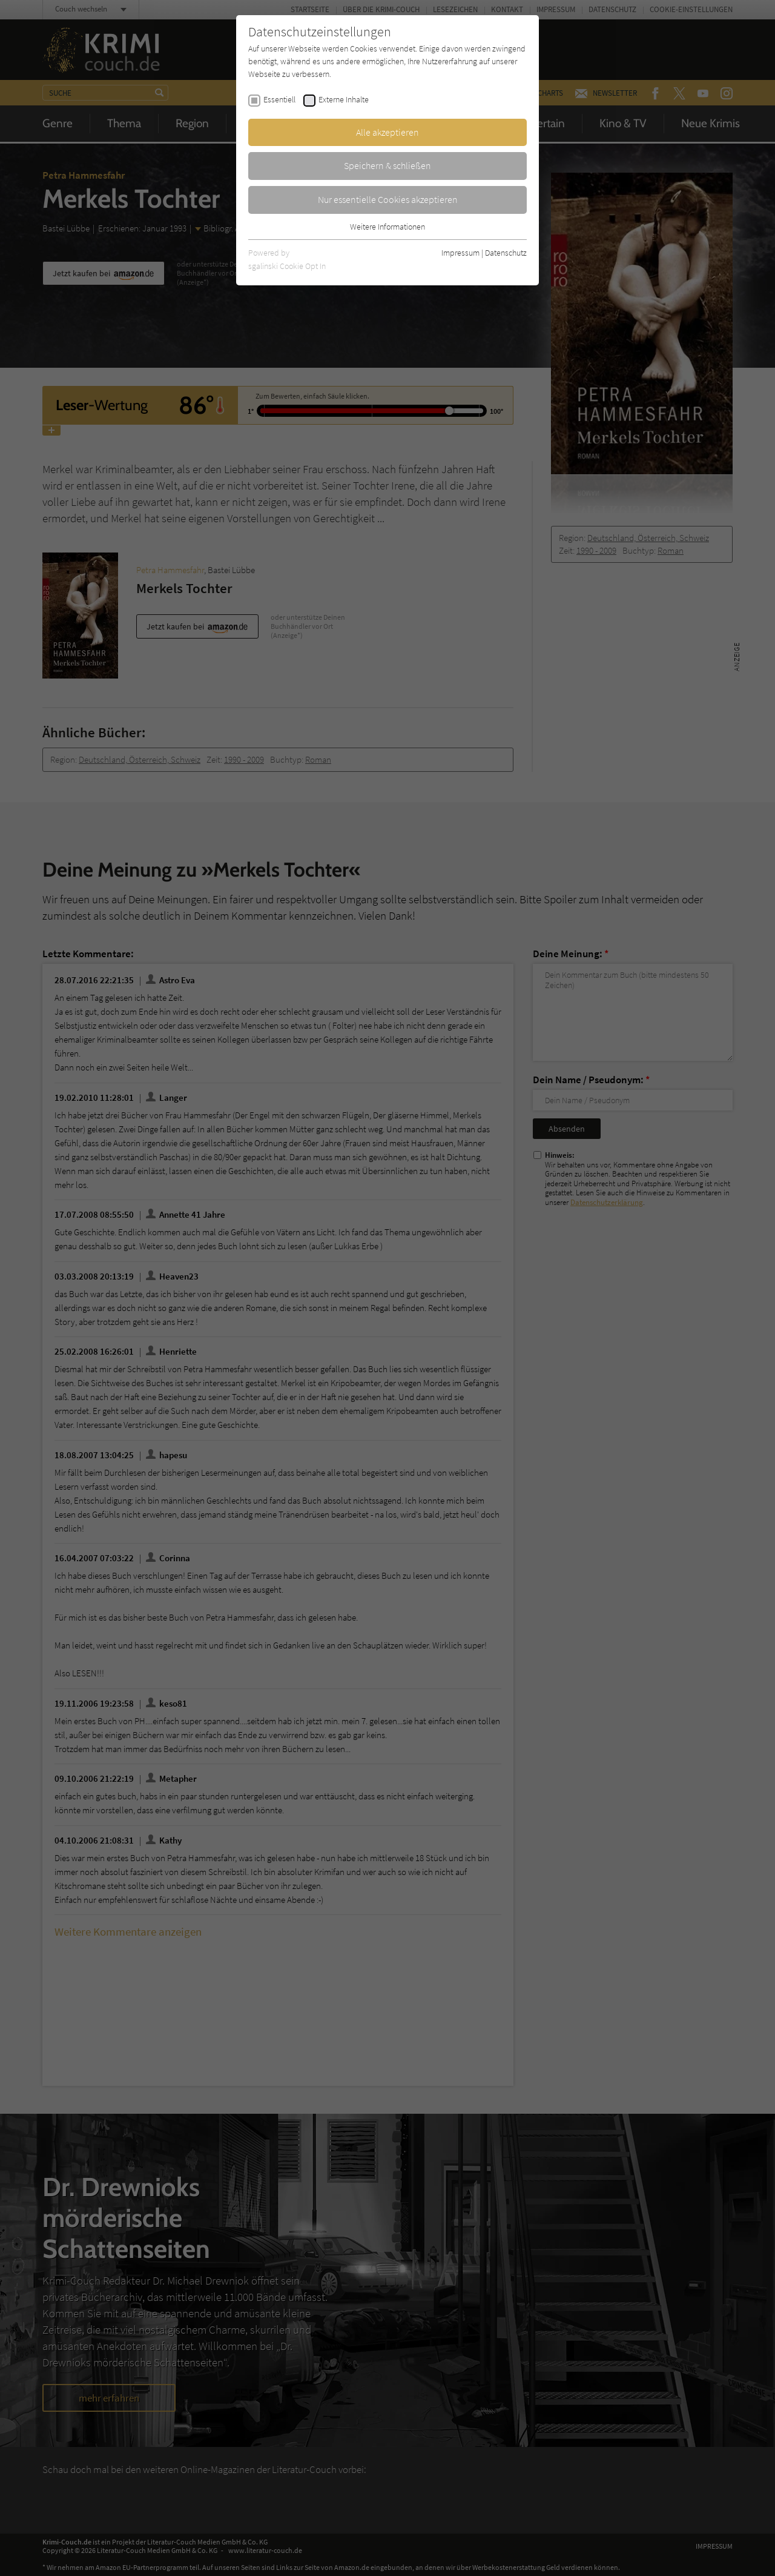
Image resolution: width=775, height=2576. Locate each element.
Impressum (460, 252)
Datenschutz (506, 252)
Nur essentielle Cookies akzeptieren (388, 199)
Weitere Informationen (387, 226)
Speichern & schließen (387, 165)
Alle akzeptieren (387, 132)
